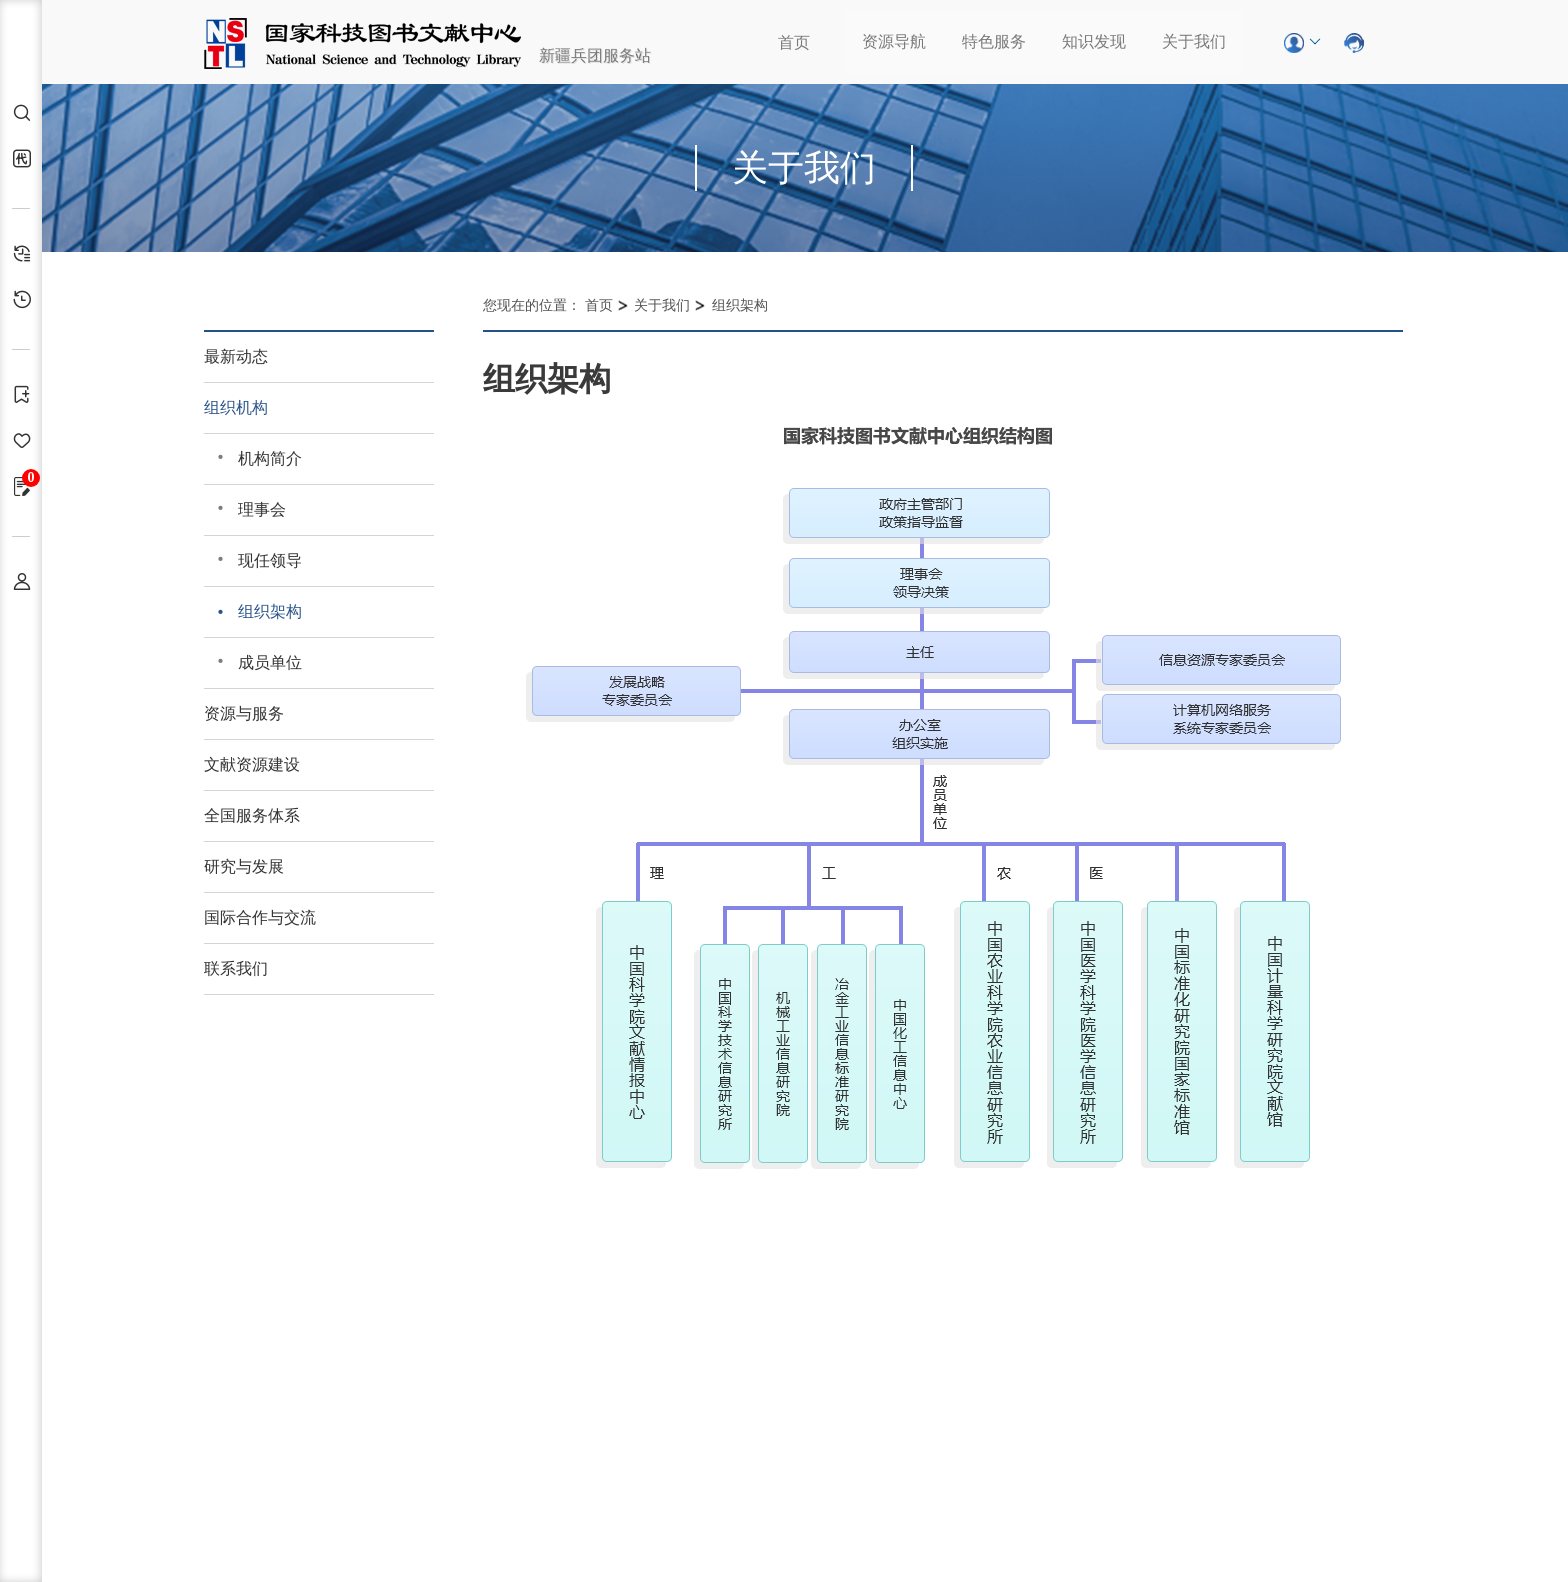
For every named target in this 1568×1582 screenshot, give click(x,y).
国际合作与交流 (260, 917)
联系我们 (236, 968)
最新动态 (236, 356)
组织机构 (236, 407)
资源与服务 (244, 713)
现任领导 (270, 560)
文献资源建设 (252, 764)
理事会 (262, 509)
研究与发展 (244, 866)
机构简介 (270, 458)
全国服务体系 (252, 815)
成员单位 (270, 662)
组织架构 (270, 611)
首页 (794, 42)
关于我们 (1194, 41)
